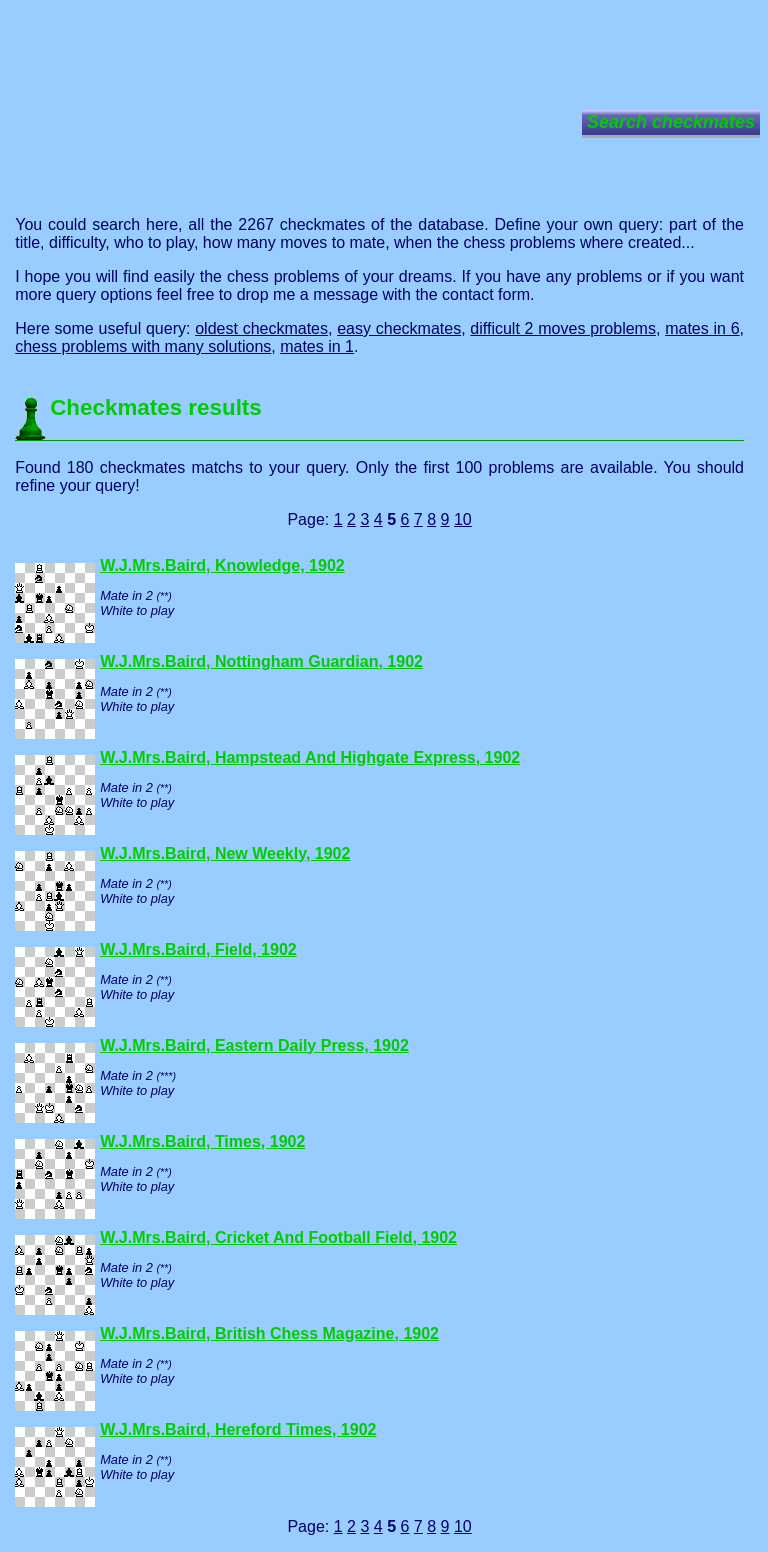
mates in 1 (317, 346)
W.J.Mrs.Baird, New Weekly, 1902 (225, 853)
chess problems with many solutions (143, 346)
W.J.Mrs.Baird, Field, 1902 (198, 949)
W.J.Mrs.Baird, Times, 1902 (202, 1141)
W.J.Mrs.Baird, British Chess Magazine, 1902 (269, 1333)
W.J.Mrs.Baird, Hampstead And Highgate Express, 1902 (310, 757)
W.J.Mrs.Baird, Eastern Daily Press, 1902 (254, 1045)
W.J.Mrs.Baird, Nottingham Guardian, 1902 (261, 661)
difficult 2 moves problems (563, 328)
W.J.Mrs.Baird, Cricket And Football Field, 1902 (278, 1237)
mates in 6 (702, 328)
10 (463, 519)
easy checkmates (399, 328)
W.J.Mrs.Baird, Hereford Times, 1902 (238, 1429)
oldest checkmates (261, 328)
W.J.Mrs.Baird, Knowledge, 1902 (222, 565)
